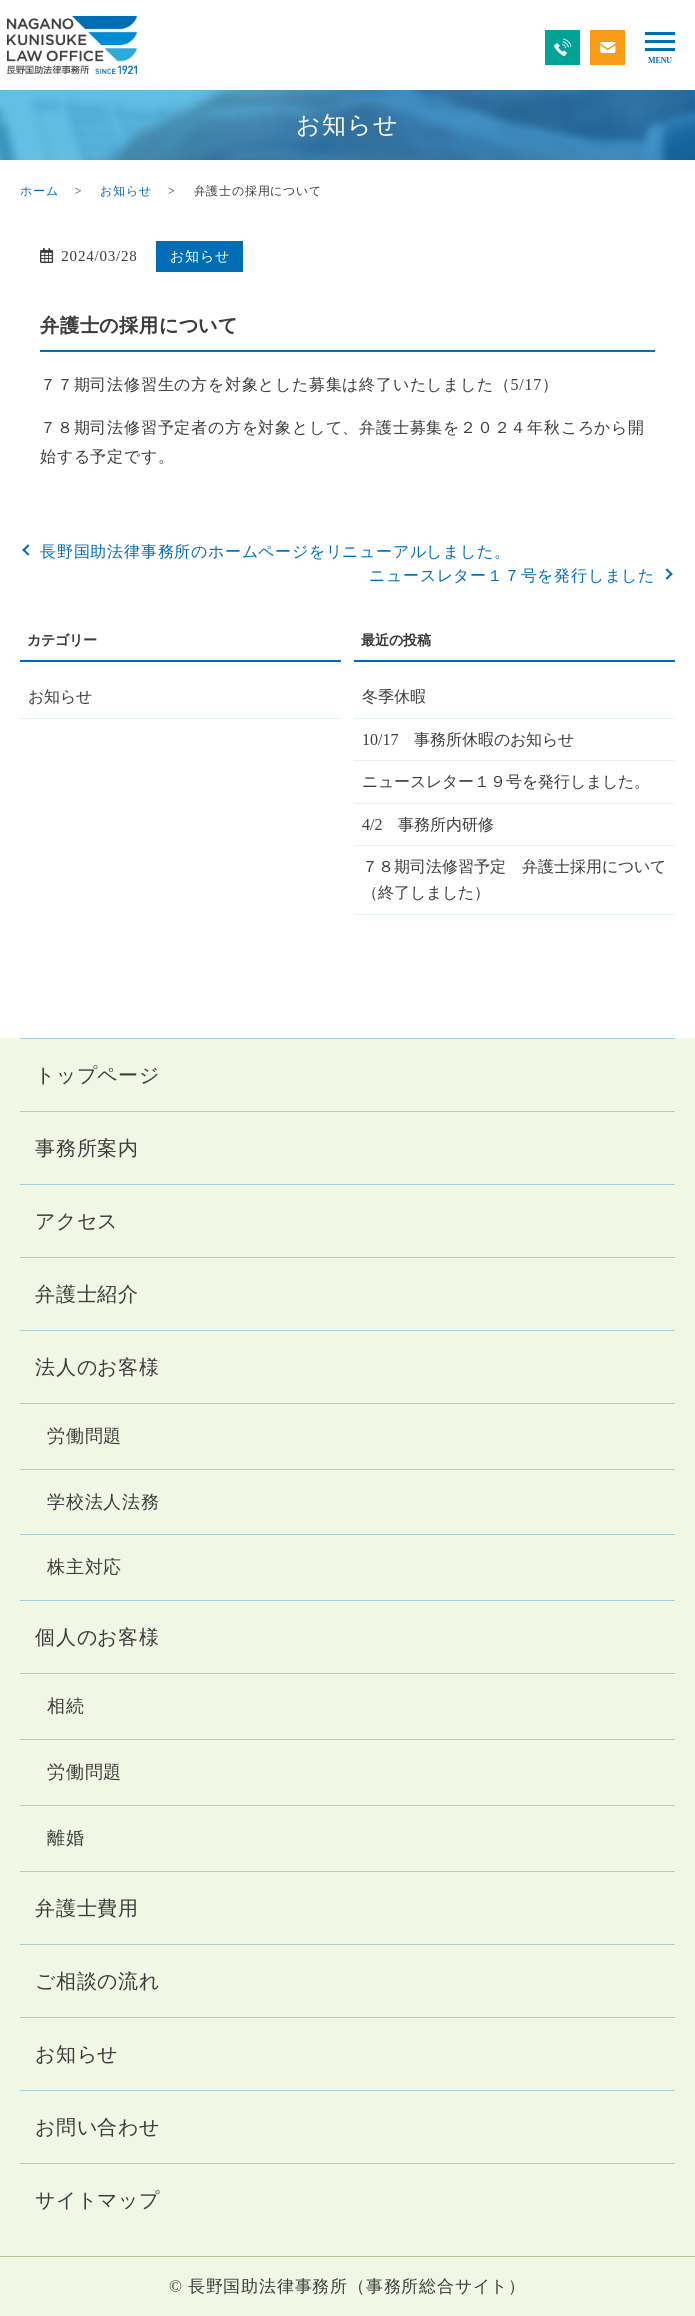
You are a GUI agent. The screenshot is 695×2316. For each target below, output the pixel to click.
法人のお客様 (97, 1367)
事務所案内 (87, 1148)
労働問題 (84, 1436)
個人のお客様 (97, 1637)
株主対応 (84, 1567)
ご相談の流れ (97, 1981)
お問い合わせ (97, 2127)
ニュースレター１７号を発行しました (512, 575)
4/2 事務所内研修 (428, 824)
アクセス (76, 1221)
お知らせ (125, 191)
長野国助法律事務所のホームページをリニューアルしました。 (275, 551)
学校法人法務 (103, 1502)
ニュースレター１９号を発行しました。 (506, 781)
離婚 (66, 1838)
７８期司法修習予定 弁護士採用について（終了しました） (514, 879)
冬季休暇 (394, 696)
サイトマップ (97, 2200)
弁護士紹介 (87, 1294)
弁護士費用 (87, 1908)
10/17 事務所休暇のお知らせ (468, 739)
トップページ (97, 1075)
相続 (66, 1706)
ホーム (39, 191)
